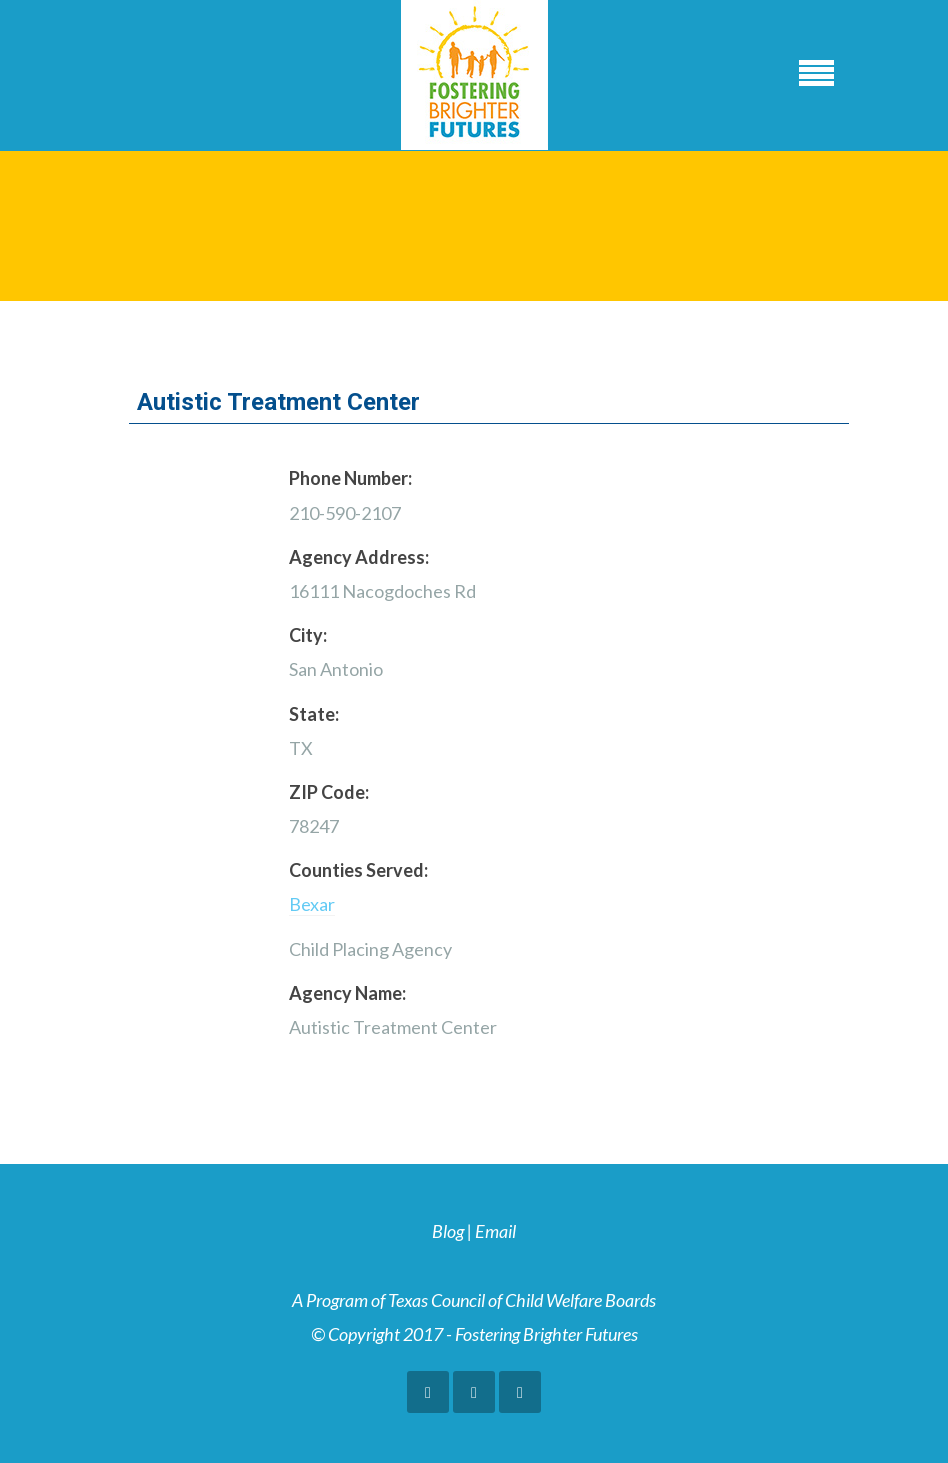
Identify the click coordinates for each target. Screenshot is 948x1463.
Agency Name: (347, 993)
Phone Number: (350, 478)
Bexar (312, 904)
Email (495, 1231)
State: (314, 714)
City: (308, 635)
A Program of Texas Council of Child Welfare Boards (474, 1300)
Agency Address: (359, 557)
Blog (448, 1231)
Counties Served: (358, 870)
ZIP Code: (329, 792)
